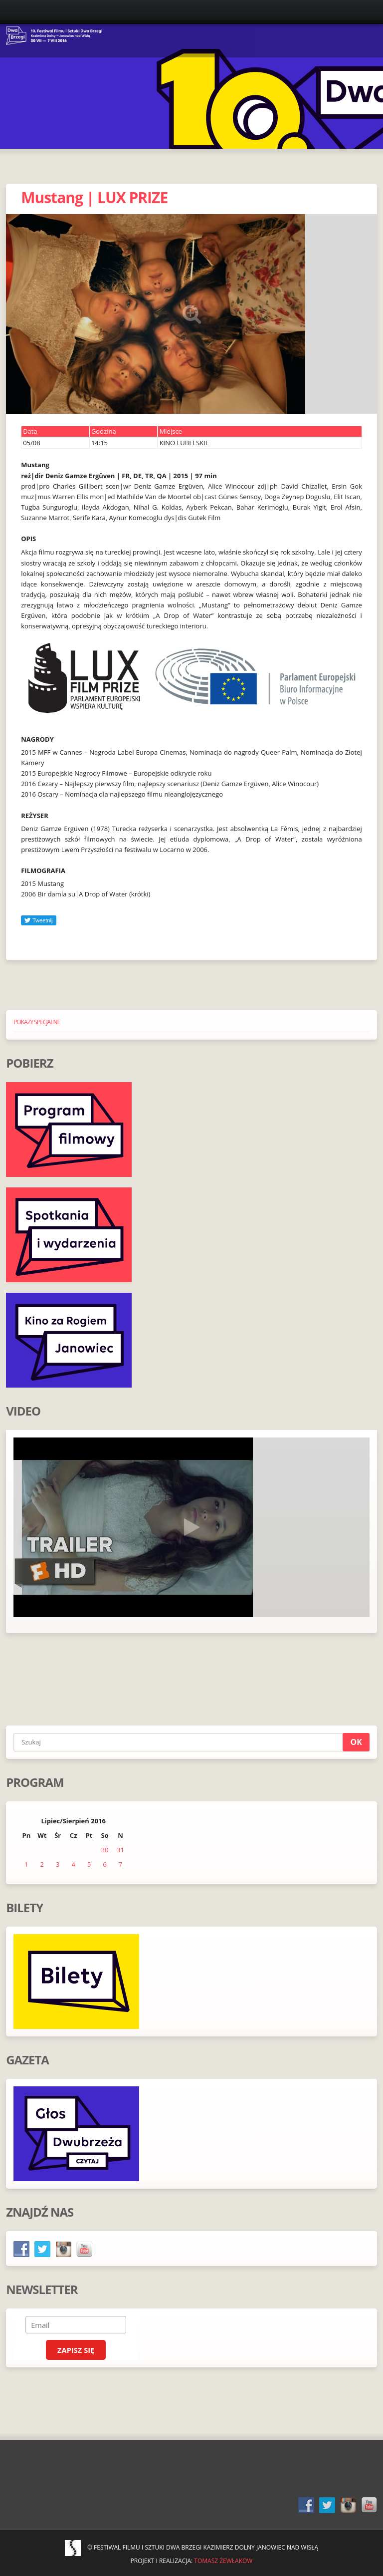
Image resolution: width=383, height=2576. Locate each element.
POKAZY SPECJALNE (36, 1022)
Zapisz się (75, 2350)
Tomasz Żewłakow (223, 2561)
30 (105, 1849)
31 (120, 1849)
